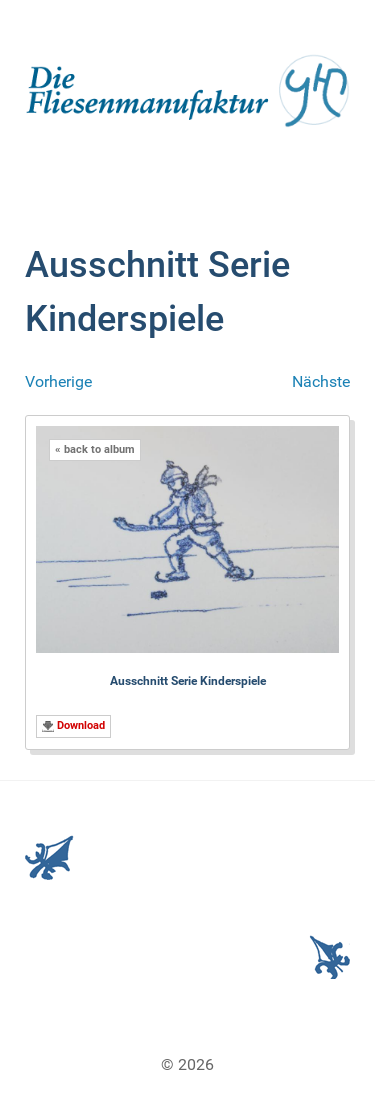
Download (81, 725)
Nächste (321, 381)
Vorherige (58, 381)
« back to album (95, 449)
